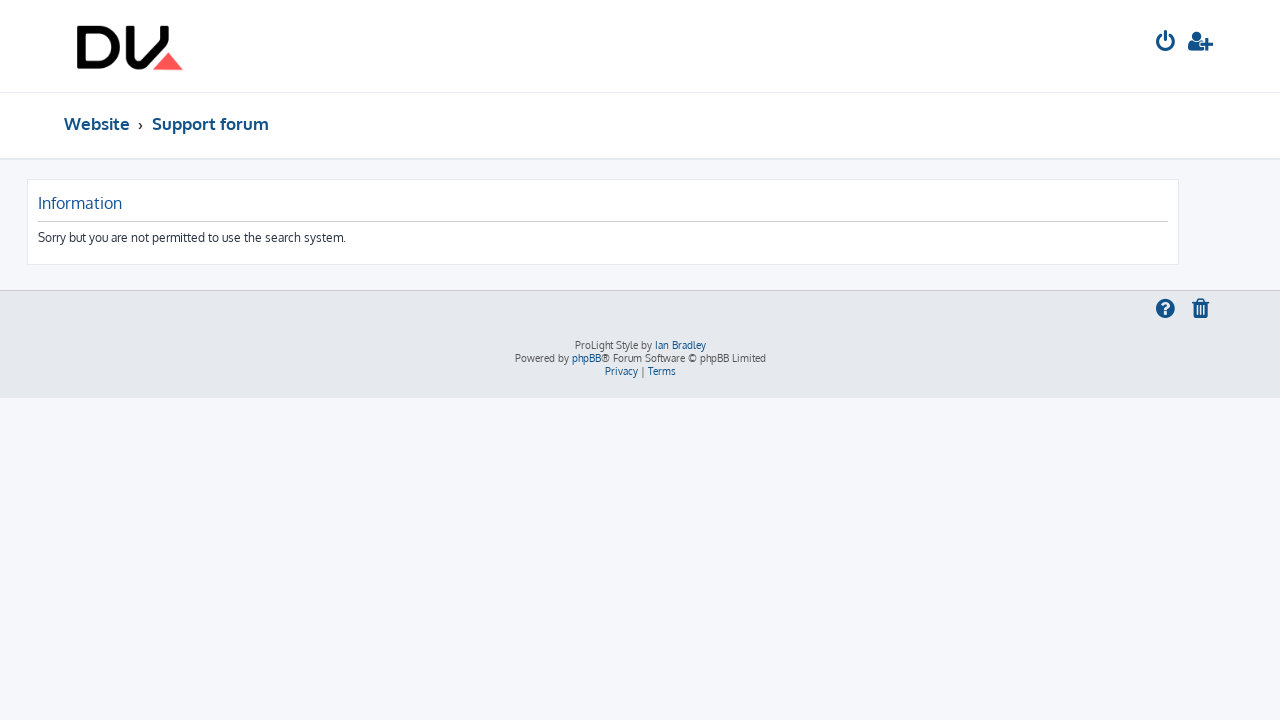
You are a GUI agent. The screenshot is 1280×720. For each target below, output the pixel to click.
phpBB (586, 358)
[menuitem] (1166, 43)
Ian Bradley (680, 345)
